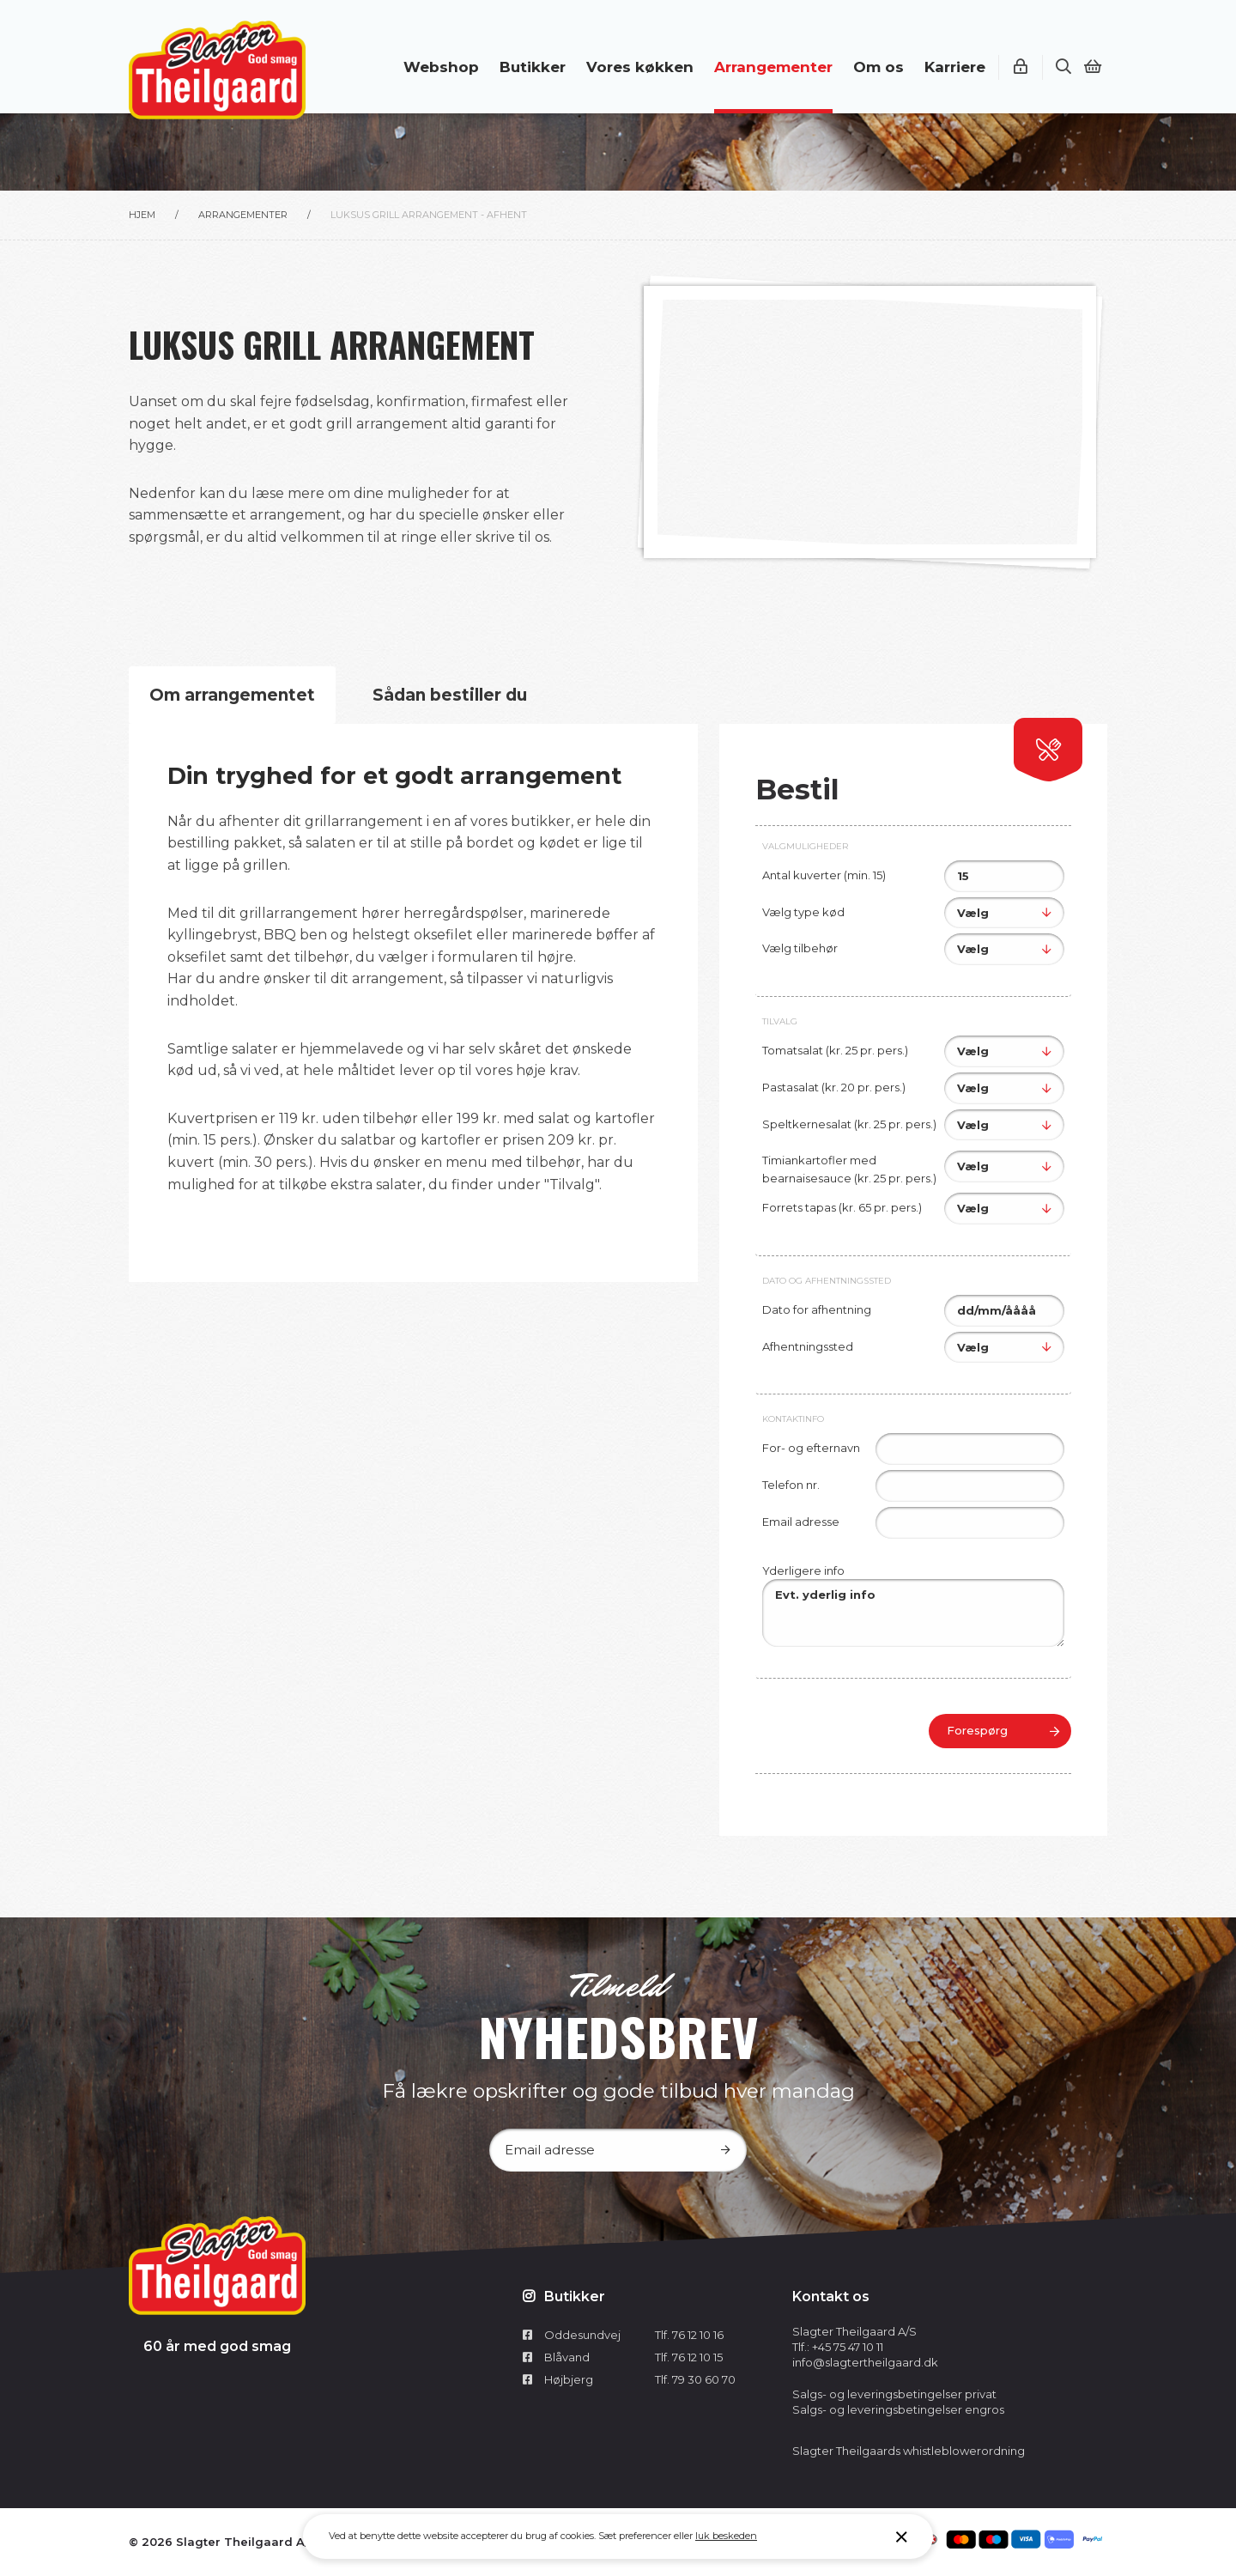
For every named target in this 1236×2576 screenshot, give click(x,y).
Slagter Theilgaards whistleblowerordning (908, 2451)
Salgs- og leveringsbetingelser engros (898, 2409)
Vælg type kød (803, 912)
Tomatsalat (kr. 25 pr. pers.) (835, 1050)
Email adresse (800, 1521)
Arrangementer (773, 67)
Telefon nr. (791, 1485)
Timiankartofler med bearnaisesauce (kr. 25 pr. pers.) (849, 1169)
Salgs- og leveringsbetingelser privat (894, 2394)
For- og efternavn (811, 1448)
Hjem (142, 215)
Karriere (954, 67)
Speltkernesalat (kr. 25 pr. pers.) (849, 1124)
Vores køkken (640, 67)
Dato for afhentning (816, 1309)
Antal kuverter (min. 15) (824, 875)
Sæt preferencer (634, 2536)
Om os (878, 67)
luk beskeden (726, 2536)
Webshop (441, 67)
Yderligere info (803, 1570)
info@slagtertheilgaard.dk (865, 2362)
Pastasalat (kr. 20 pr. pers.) (834, 1087)
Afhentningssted (807, 1346)
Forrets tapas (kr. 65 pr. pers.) (842, 1207)
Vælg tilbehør (800, 948)
